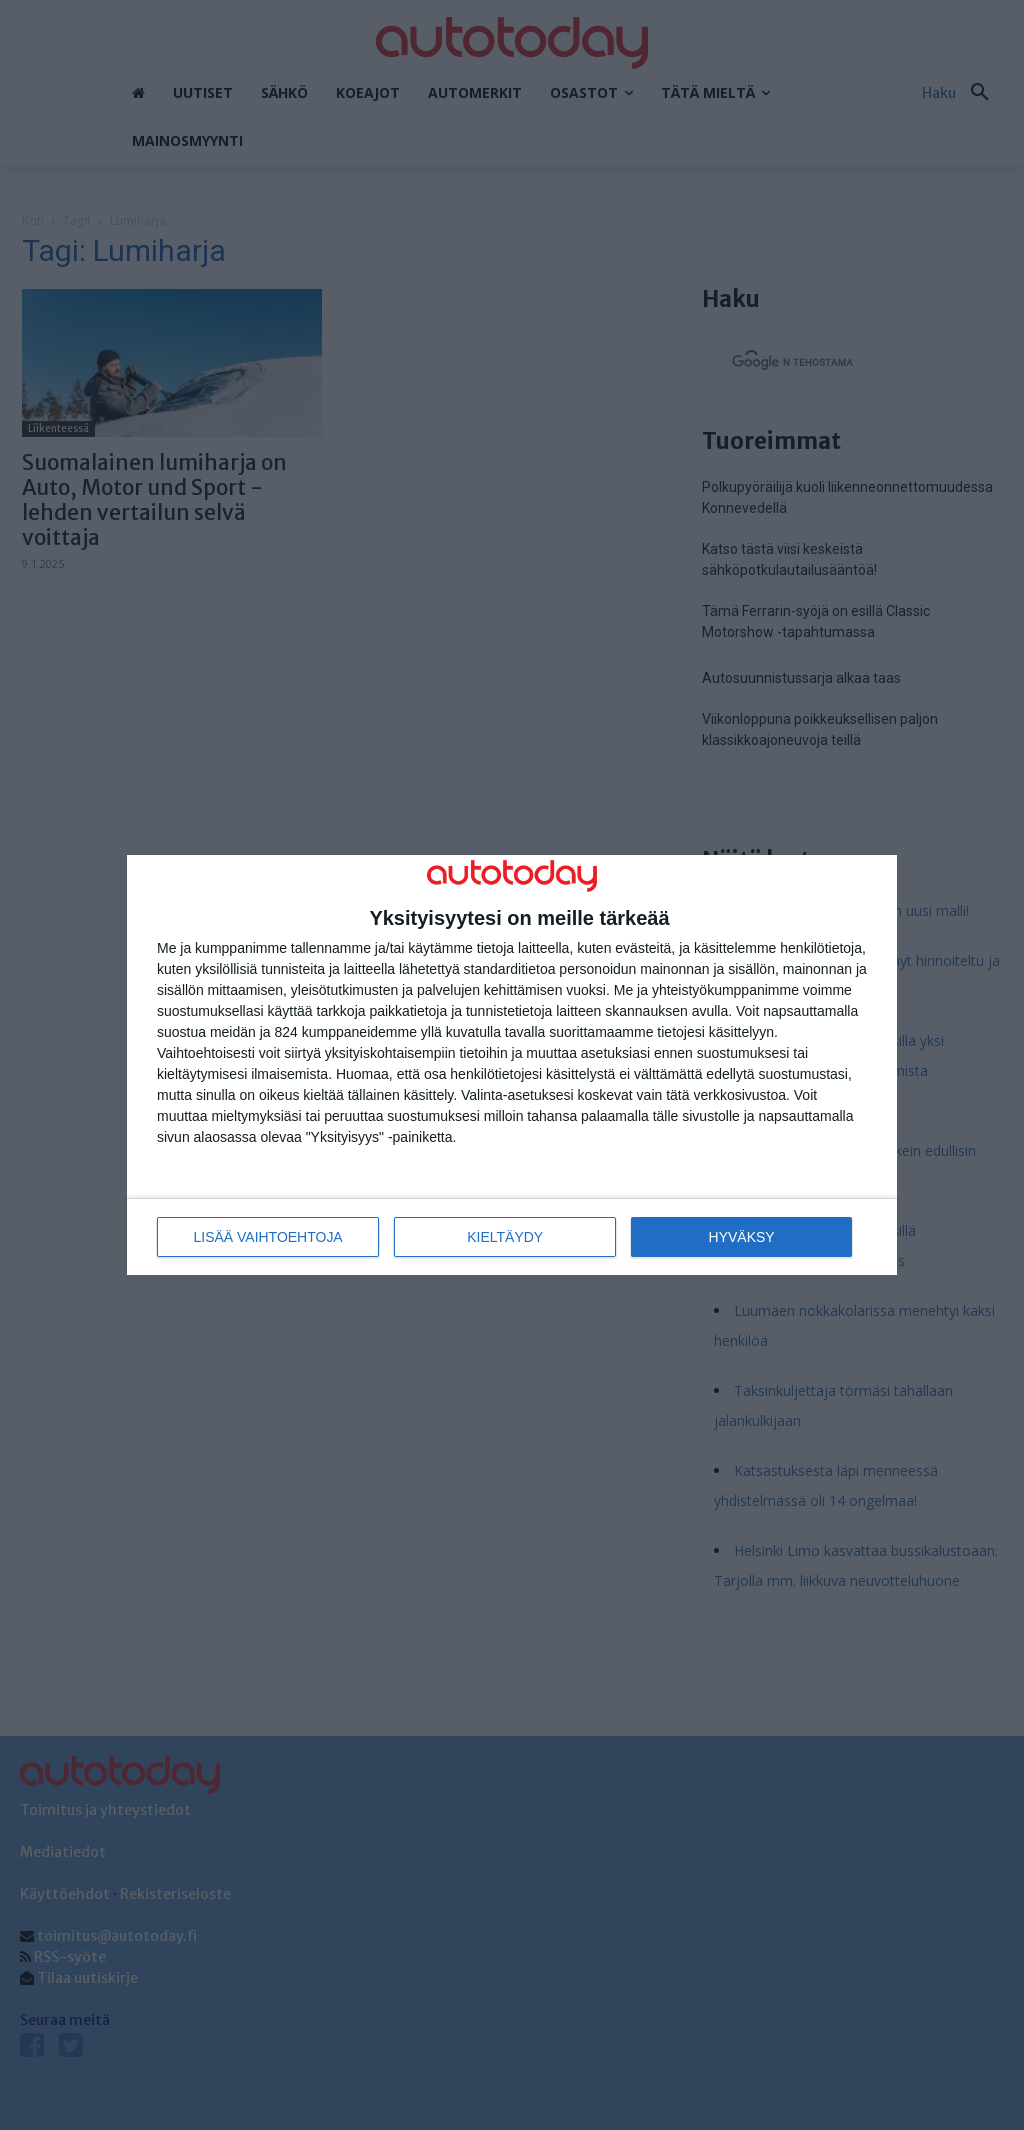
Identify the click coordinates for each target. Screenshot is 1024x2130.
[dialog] (512, 1065)
